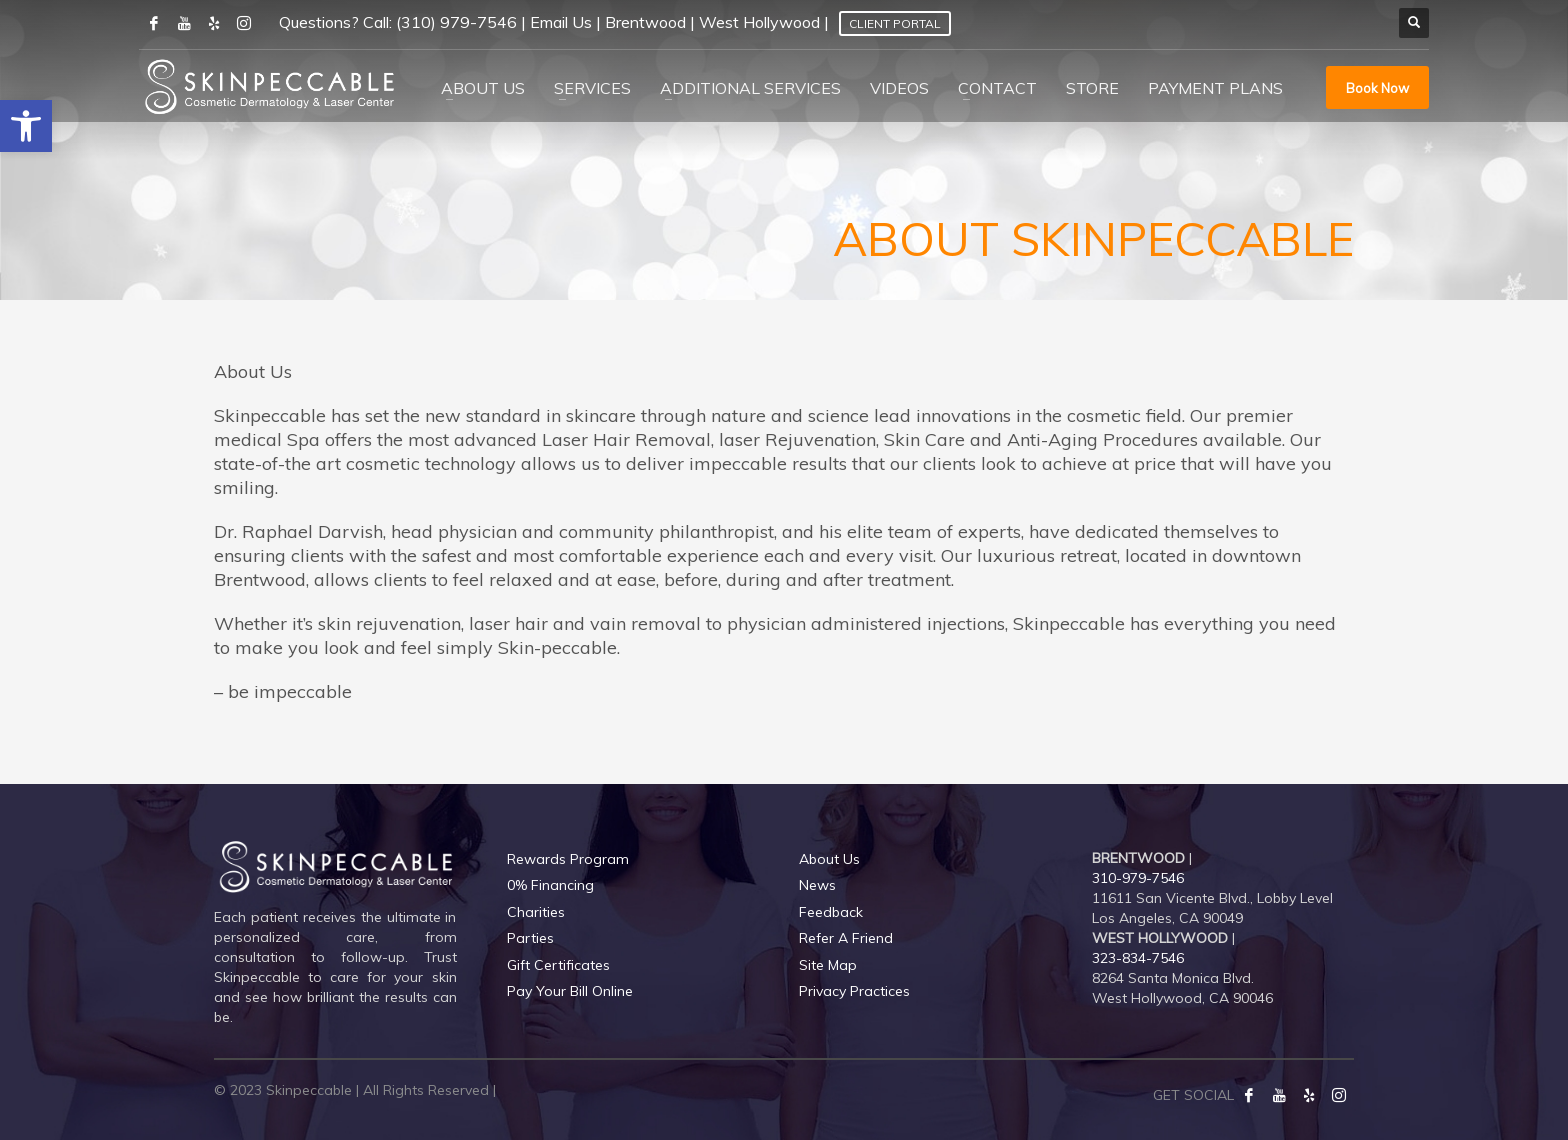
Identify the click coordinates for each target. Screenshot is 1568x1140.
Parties (530, 938)
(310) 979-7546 (456, 22)
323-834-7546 (1138, 958)
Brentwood (645, 22)
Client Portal (895, 23)
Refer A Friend (846, 938)
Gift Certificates (558, 965)
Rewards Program (568, 859)
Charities (536, 912)
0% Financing (550, 885)
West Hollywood (759, 22)
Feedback (831, 912)
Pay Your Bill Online (570, 991)
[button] (26, 126)
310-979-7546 (1138, 878)
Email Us (561, 22)
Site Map (828, 965)
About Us (829, 859)
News (817, 885)
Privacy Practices (854, 991)
